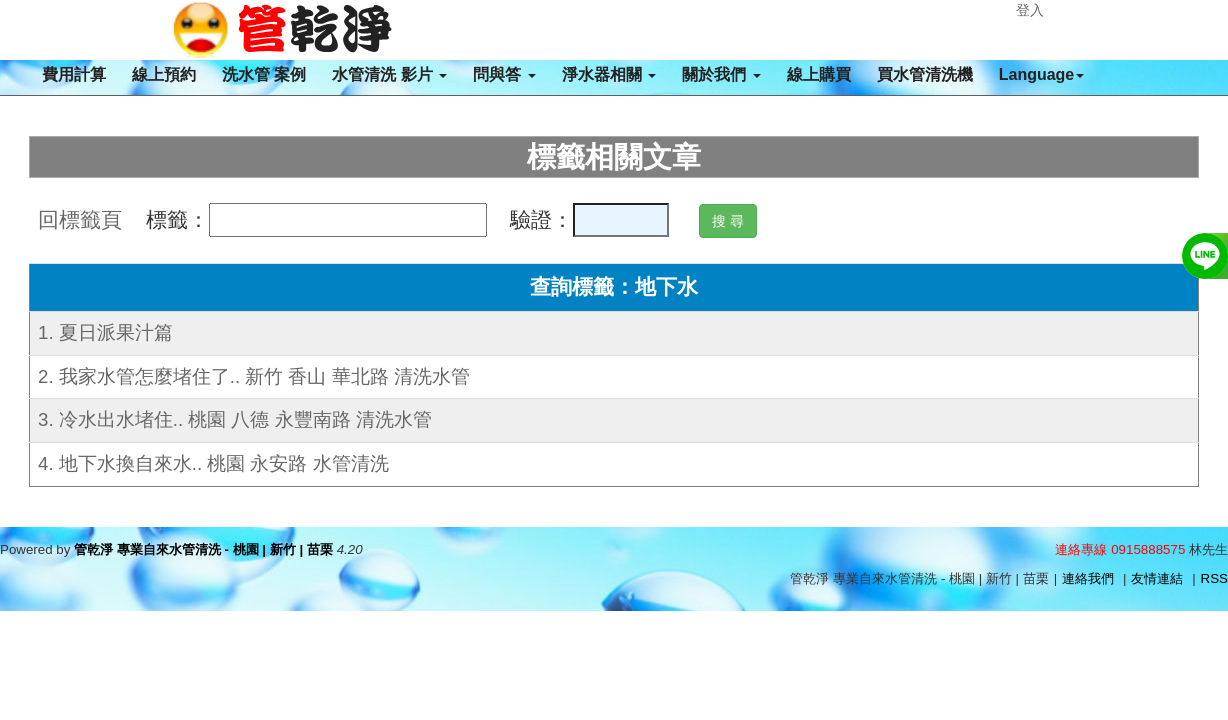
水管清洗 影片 (389, 74)
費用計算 (74, 74)
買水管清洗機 (925, 74)
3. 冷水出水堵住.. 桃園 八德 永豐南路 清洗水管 (235, 419)
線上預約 (164, 74)
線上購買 (819, 74)
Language (1042, 74)
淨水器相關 (609, 74)
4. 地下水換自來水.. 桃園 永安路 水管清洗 (213, 463)
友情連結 (1157, 578)
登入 (1030, 10)
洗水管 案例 (264, 74)
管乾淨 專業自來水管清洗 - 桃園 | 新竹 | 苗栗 (203, 549)
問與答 (504, 74)
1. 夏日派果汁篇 (105, 332)
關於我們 (721, 74)
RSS (1214, 578)
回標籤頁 (80, 220)
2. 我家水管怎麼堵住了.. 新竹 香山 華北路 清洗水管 (254, 376)
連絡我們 (1088, 578)
